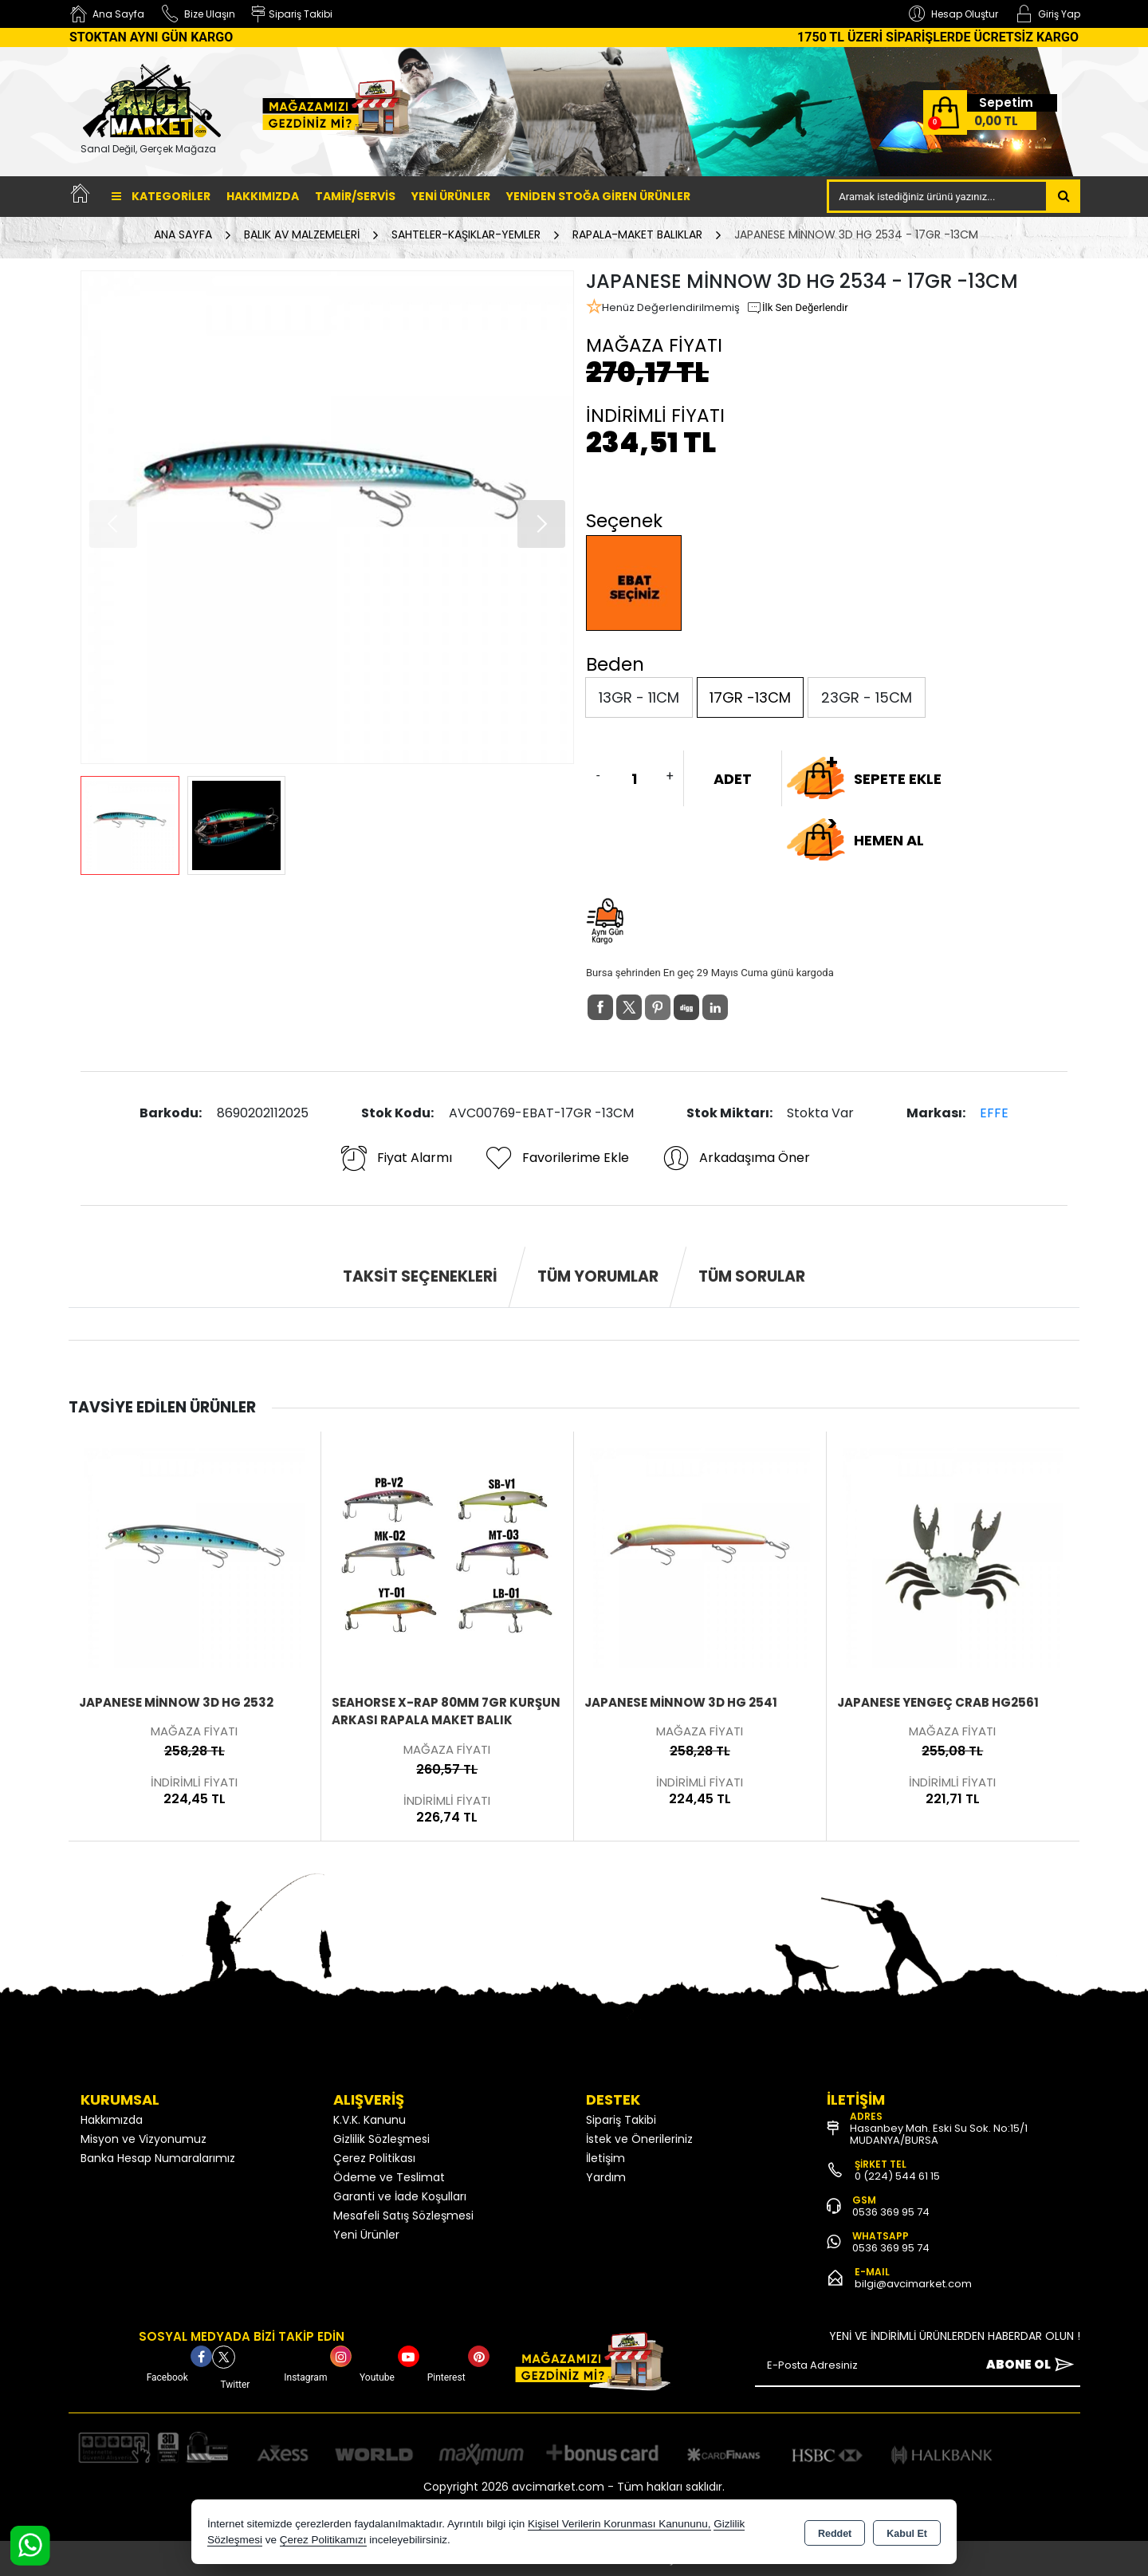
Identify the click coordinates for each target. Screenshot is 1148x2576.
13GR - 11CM (639, 697)
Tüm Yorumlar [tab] (598, 1276)
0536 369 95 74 (891, 2212)
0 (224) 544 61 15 (897, 2176)
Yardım (606, 2177)
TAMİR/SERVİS (355, 196)
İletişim (605, 2158)
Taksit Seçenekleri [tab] (420, 1276)
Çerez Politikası (374, 2158)
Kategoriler (161, 196)
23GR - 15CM (866, 697)
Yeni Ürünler (366, 2235)
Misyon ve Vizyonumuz (143, 2139)
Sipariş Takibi (621, 2120)
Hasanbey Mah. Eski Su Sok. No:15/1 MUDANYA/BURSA (939, 2134)
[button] (541, 524)
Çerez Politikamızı (323, 2540)
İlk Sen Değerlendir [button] (797, 308)
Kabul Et (907, 2533)
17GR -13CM (750, 697)
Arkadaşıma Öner (735, 1158)
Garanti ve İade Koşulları (399, 2196)
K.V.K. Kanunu (369, 2120)
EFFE (994, 1113)
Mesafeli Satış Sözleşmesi (403, 2215)
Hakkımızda (262, 196)
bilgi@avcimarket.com (913, 2283)
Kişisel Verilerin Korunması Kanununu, (619, 2524)
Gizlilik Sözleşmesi (381, 2139)
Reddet (834, 2533)
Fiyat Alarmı (395, 1158)
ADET (733, 779)
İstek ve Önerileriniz (639, 2139)
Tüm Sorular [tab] (751, 1276)
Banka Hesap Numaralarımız (158, 2158)
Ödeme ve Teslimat (389, 2177)
